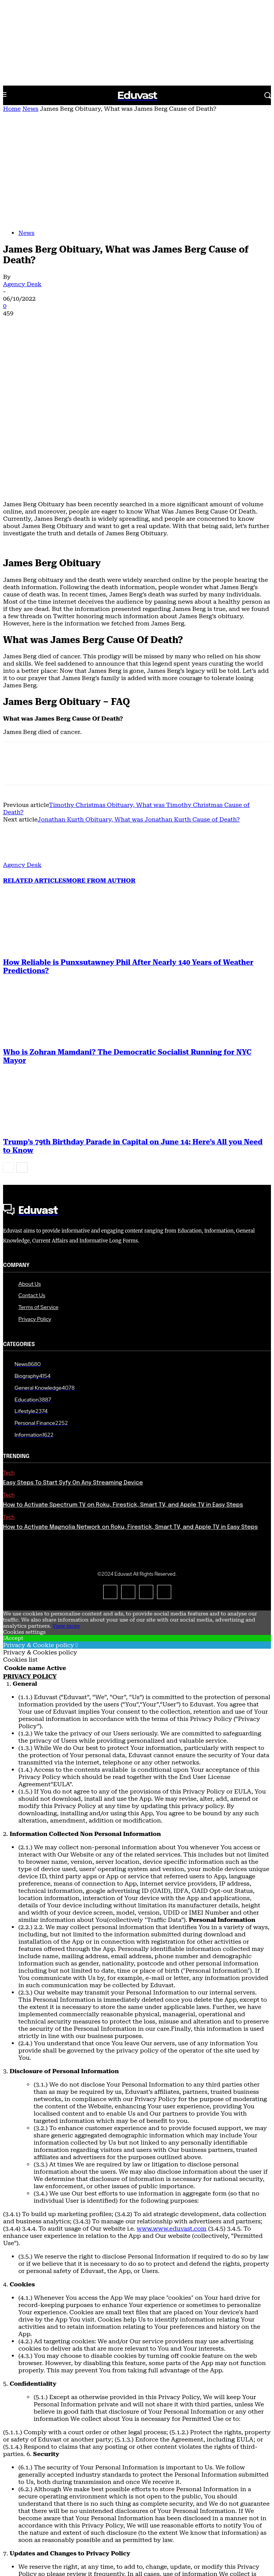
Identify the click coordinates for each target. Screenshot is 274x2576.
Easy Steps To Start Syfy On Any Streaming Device (73, 1339)
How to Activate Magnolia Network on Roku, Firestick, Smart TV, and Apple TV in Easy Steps (130, 1383)
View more (66, 1482)
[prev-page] (8, 1023)
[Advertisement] (137, 169)
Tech (9, 1328)
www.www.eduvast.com (172, 2084)
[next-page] (22, 1023)
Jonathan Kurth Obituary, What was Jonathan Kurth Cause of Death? (138, 675)
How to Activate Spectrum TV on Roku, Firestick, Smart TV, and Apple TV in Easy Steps (123, 1361)
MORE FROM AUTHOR (100, 736)
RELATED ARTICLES (34, 736)
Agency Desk (22, 284)
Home (12, 108)
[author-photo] (21, 713)
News (30, 108)
